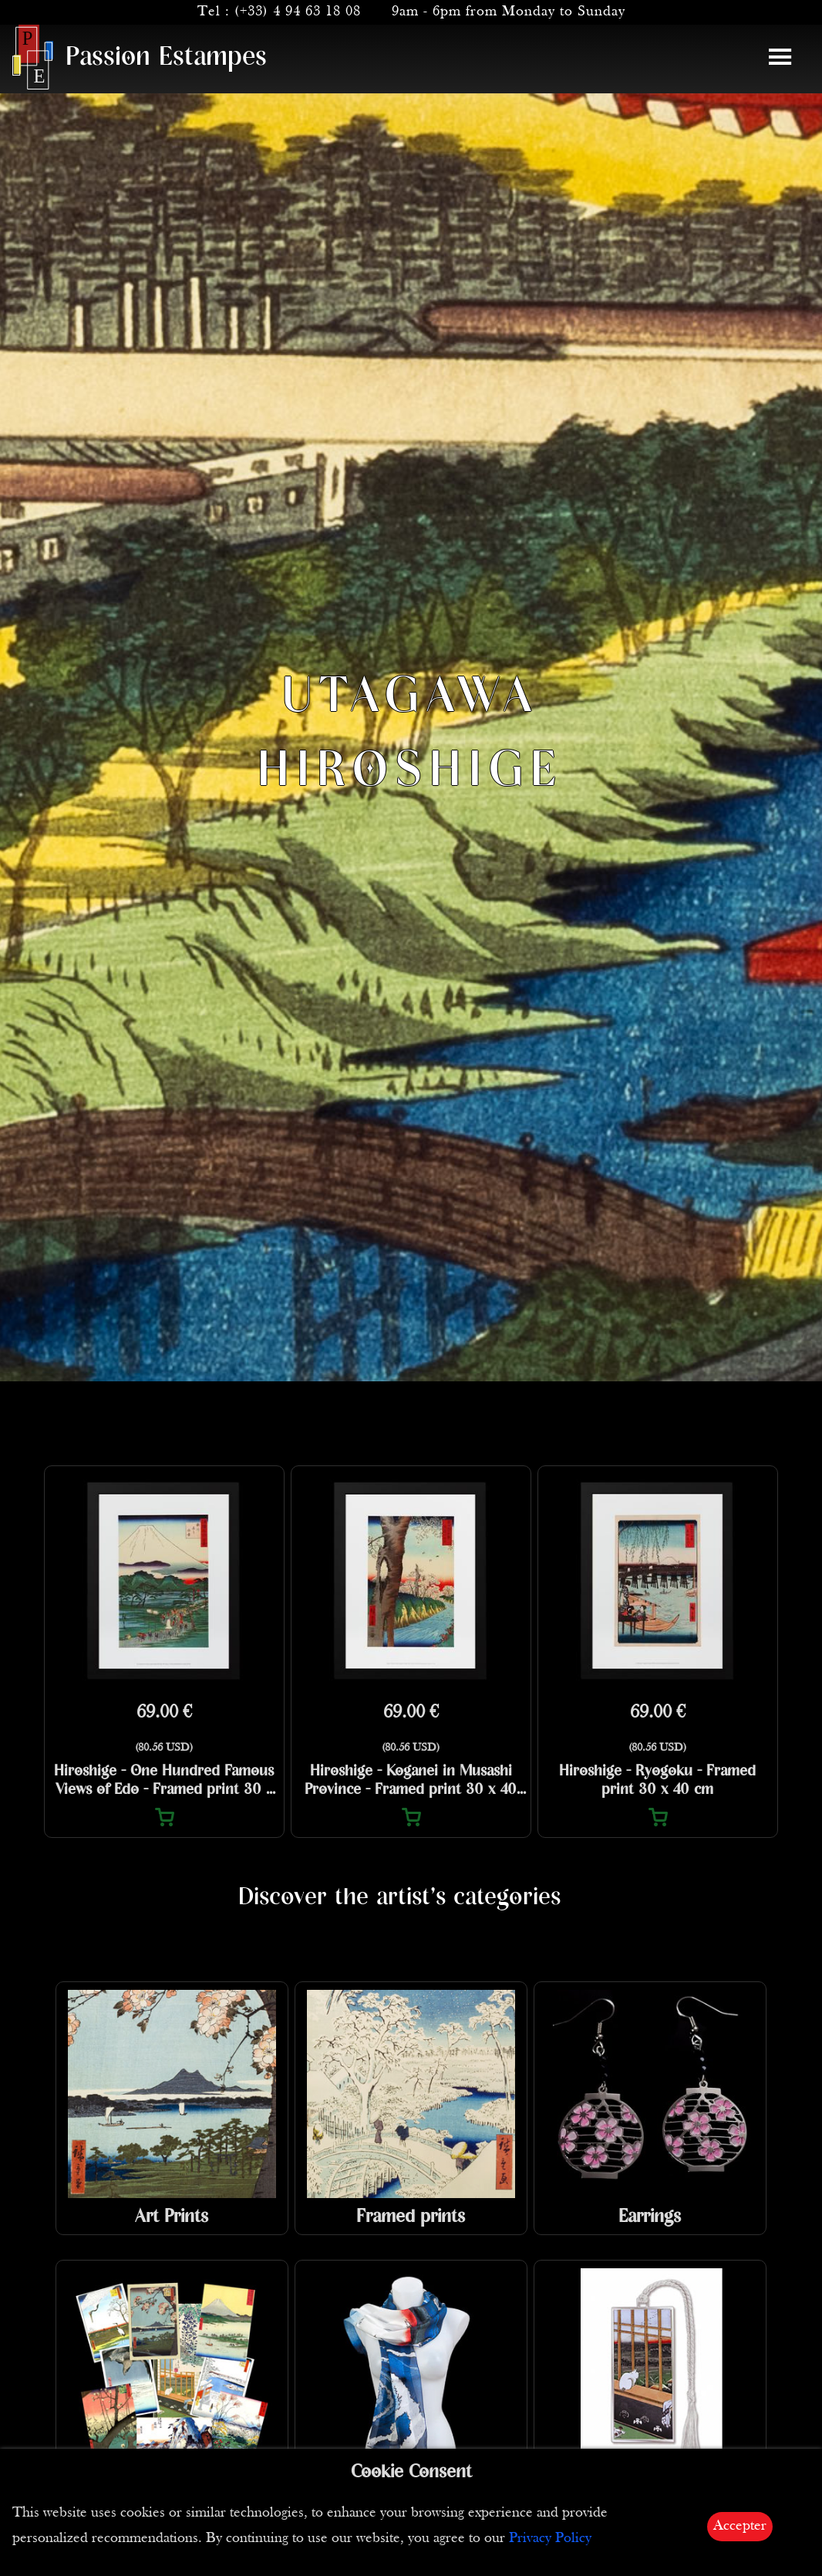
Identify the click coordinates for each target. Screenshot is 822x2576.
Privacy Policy (550, 2538)
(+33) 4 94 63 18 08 (297, 12)
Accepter (739, 2526)
